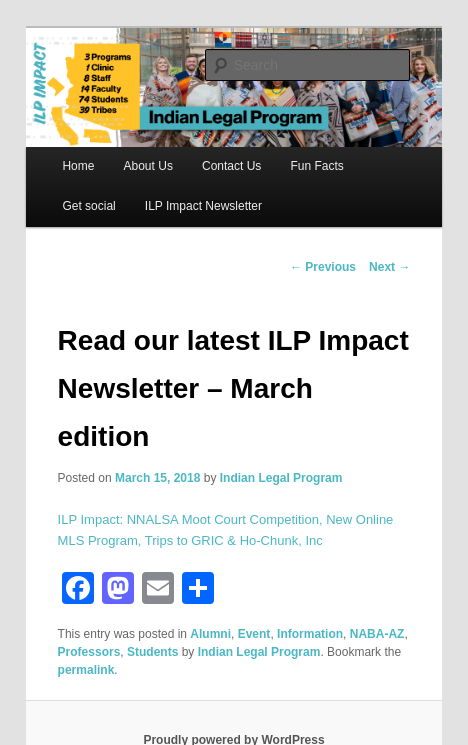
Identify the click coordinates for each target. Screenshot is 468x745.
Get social (88, 206)
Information (310, 634)
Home (78, 166)
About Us (148, 166)
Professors (89, 652)
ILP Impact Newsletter (203, 206)
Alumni (210, 634)
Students (152, 652)
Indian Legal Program (281, 478)
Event (254, 634)
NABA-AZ (377, 634)
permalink (86, 670)
